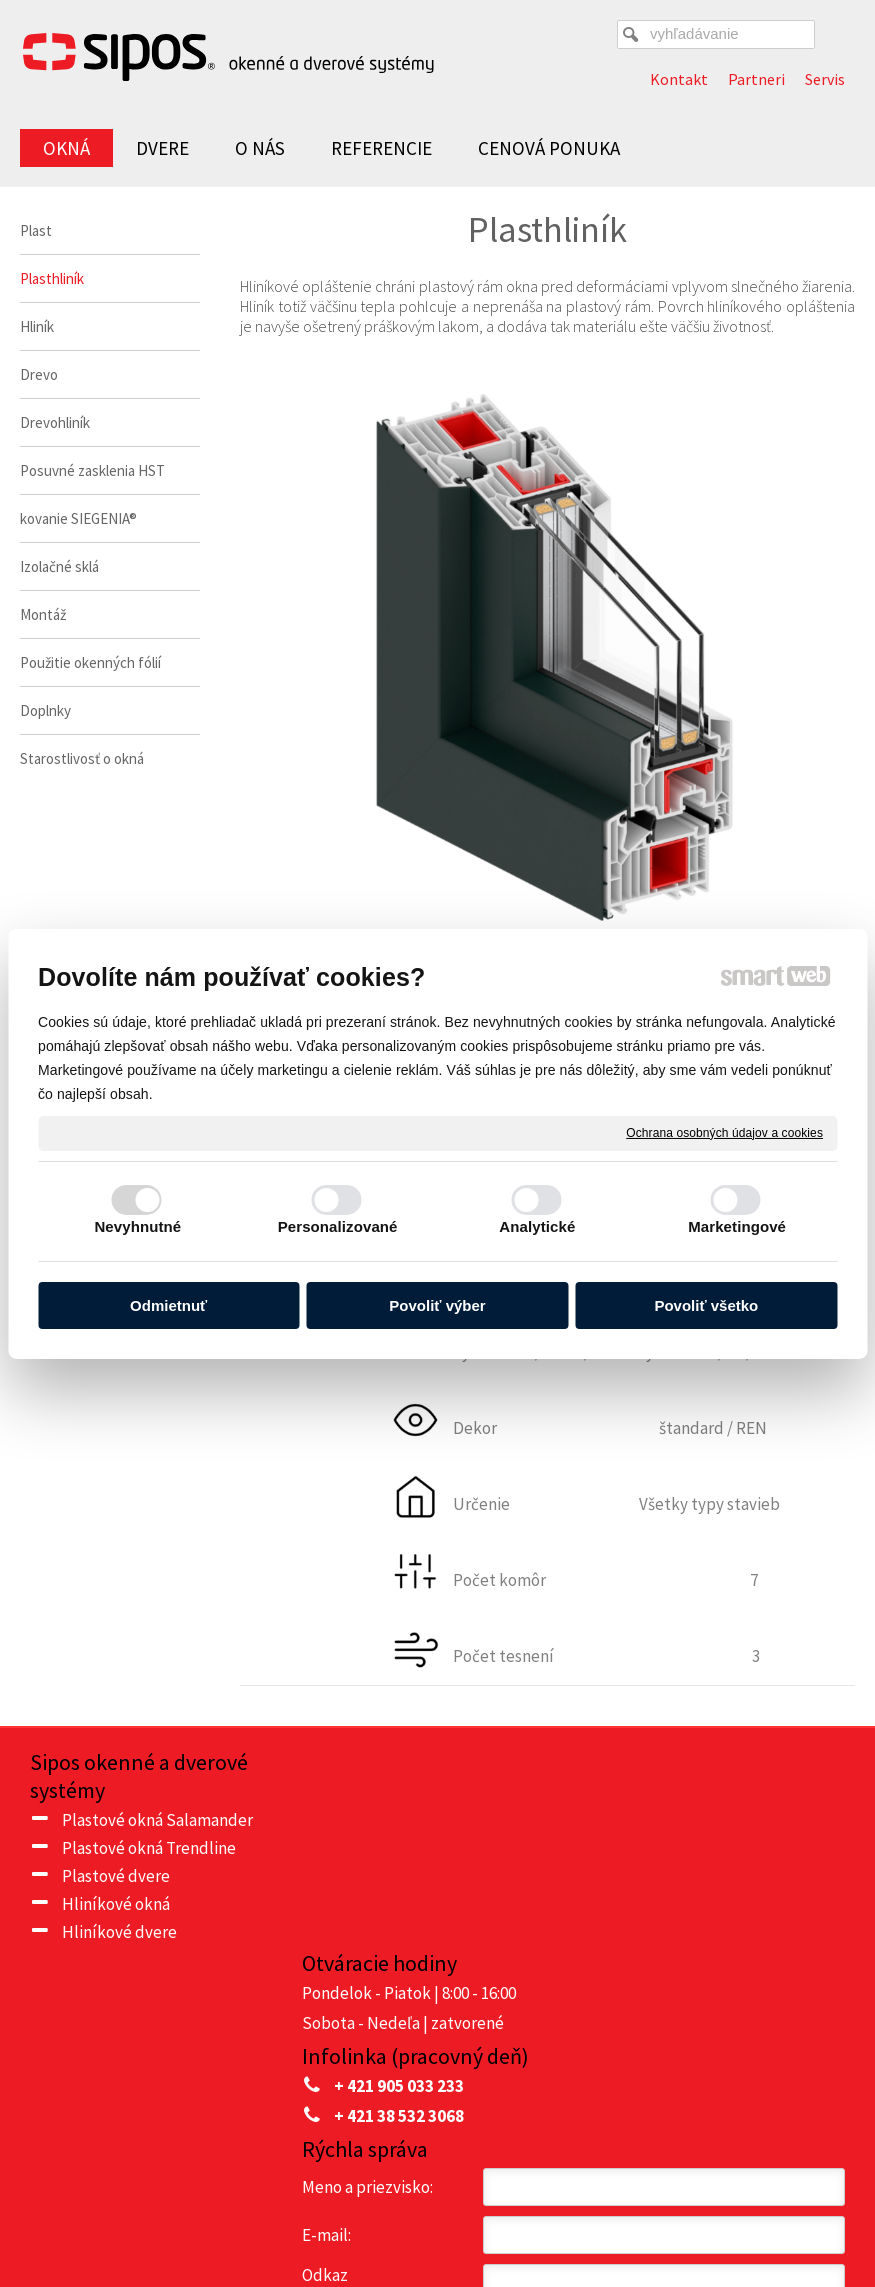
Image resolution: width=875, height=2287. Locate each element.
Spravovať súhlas (437, 2220)
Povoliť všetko (706, 1305)
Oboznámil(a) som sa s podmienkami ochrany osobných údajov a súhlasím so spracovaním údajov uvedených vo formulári (712, 2047)
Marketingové (737, 1226)
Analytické (537, 1226)
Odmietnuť (168, 1305)
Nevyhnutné (137, 1226)
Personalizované (338, 1226)
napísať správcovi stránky (537, 2203)
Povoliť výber (437, 1305)
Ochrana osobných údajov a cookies (724, 1132)
